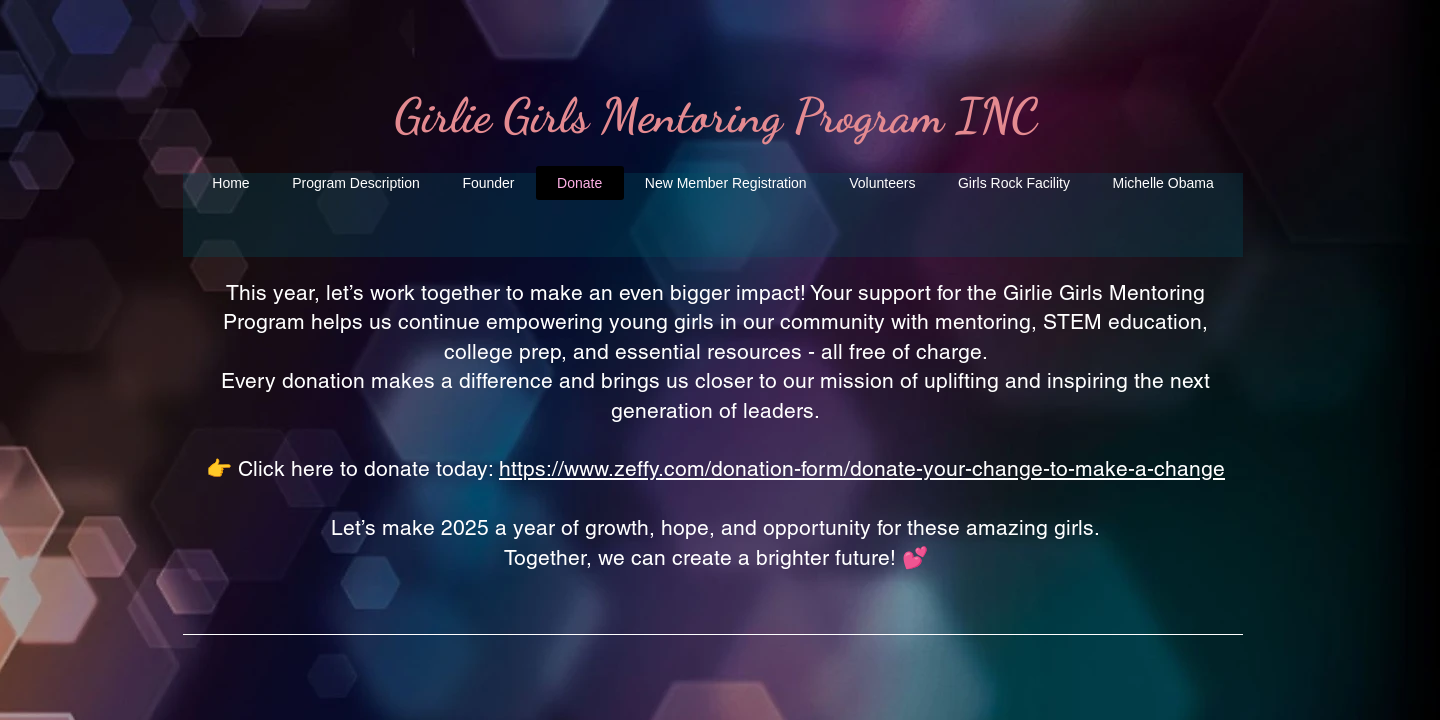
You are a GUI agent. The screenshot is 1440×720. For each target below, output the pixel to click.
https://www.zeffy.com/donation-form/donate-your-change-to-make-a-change (862, 468)
